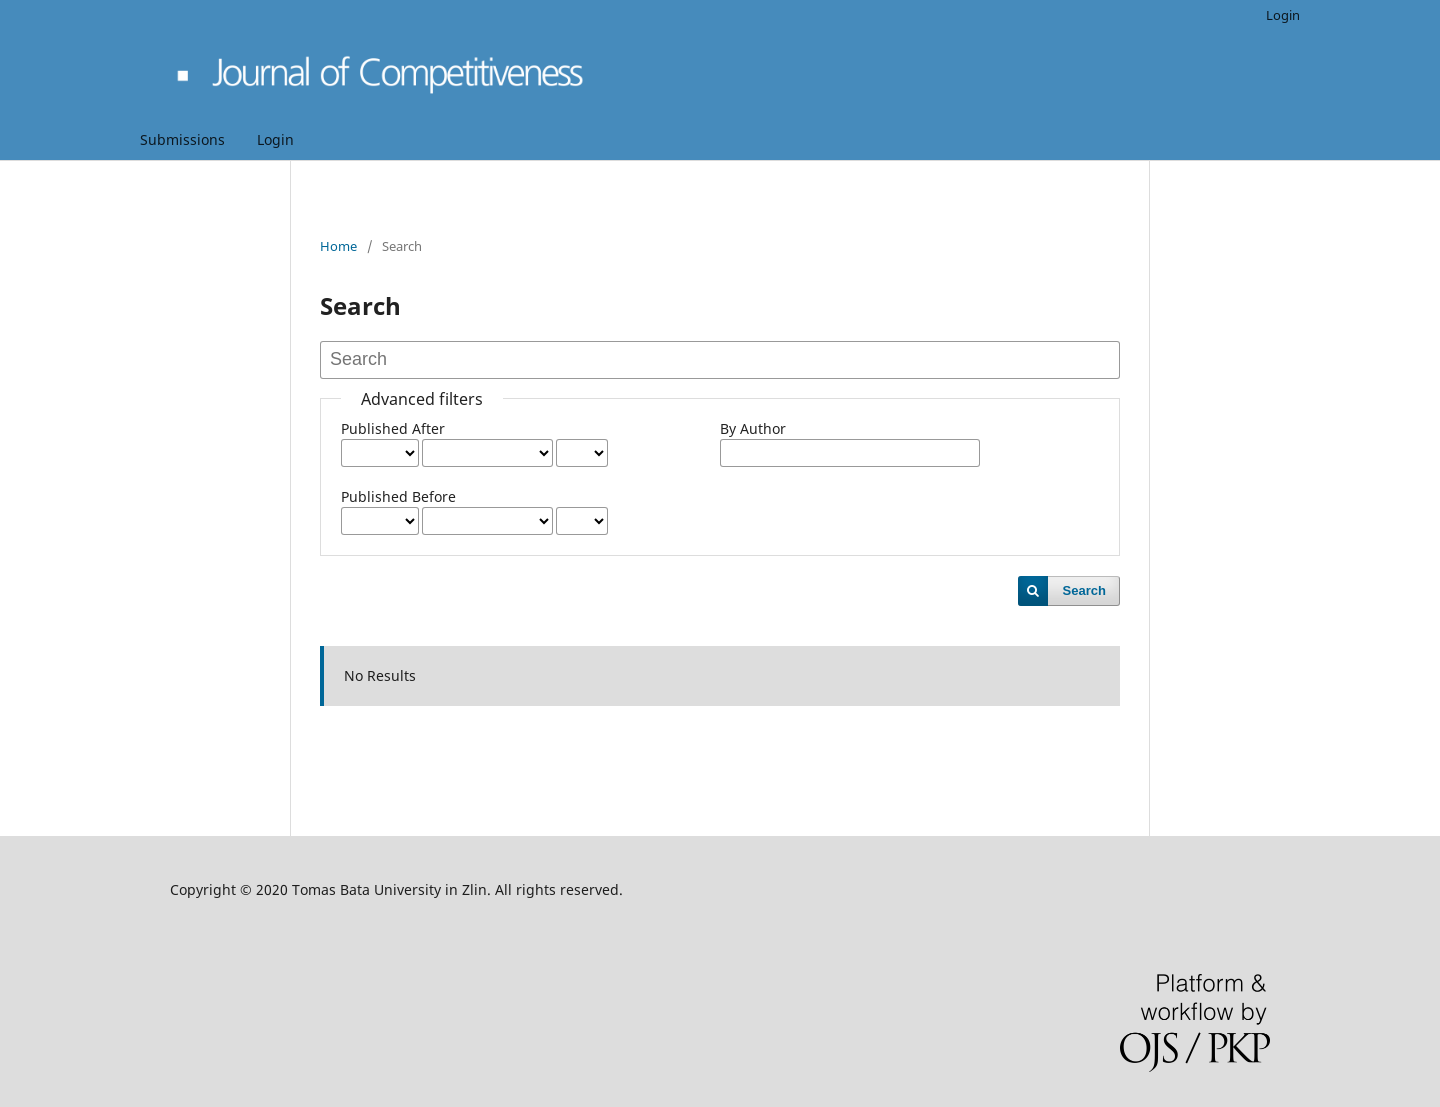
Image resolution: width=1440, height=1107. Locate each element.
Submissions (182, 139)
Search (1084, 590)
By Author (753, 428)
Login (275, 139)
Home (338, 246)
